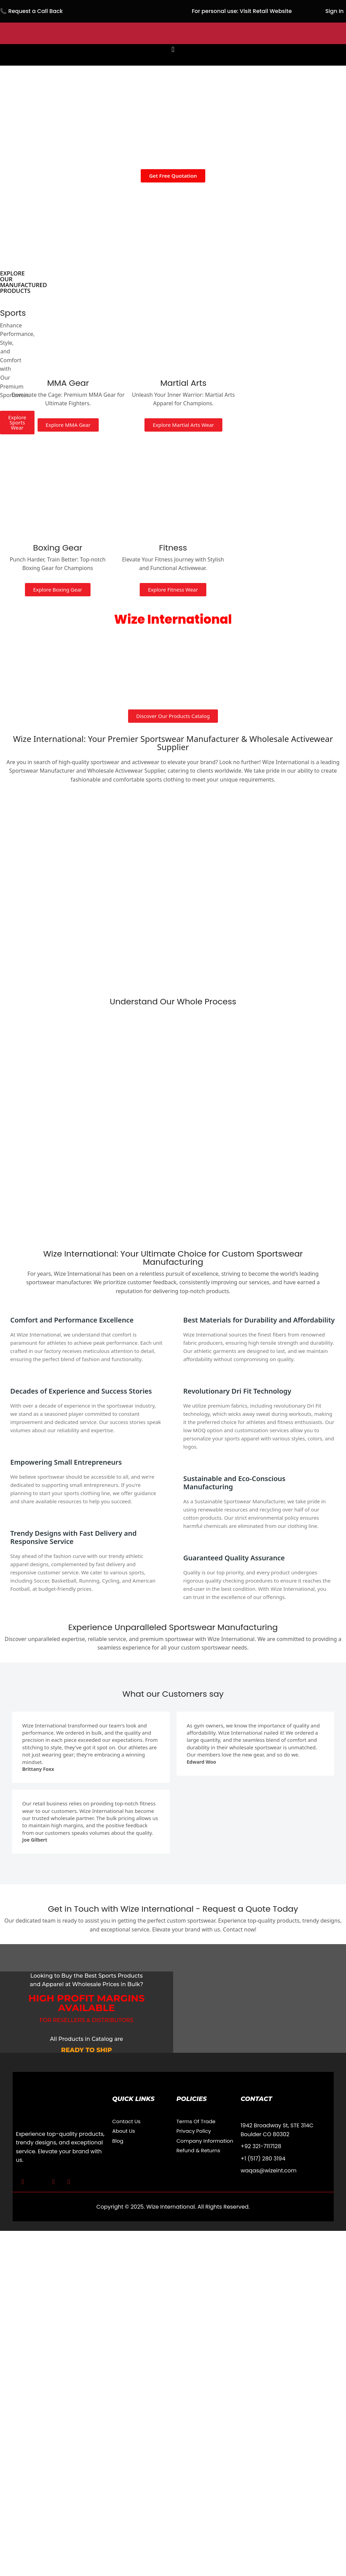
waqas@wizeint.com (269, 2170)
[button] (173, 49)
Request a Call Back (35, 11)
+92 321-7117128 (261, 2146)
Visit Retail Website (266, 11)
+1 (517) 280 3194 (263, 2159)
